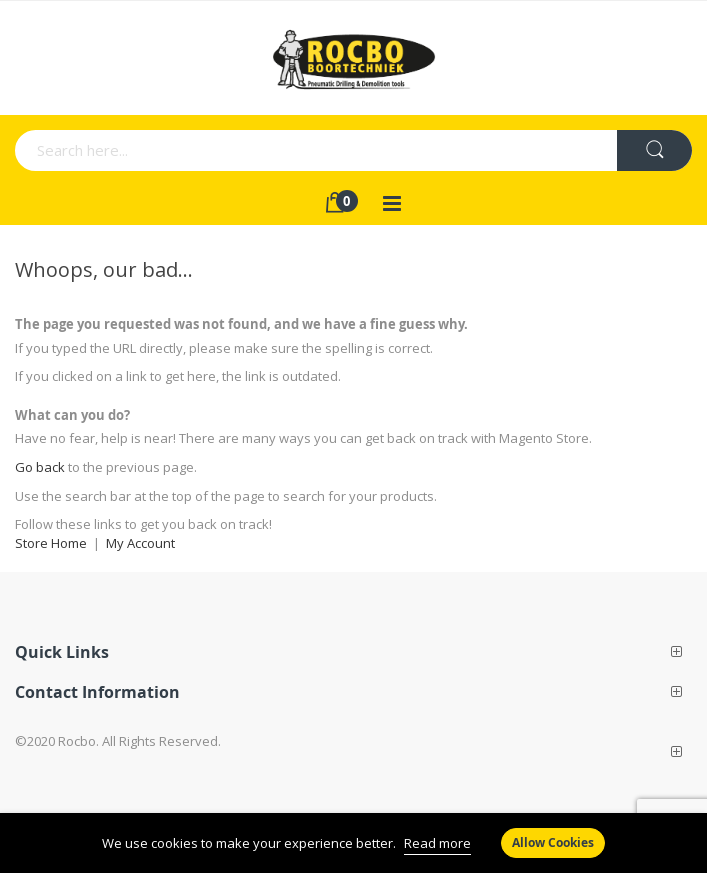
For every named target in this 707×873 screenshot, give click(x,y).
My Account (140, 543)
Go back (40, 467)
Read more (437, 843)
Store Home (51, 543)
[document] (353, 843)
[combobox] (226, 150)
